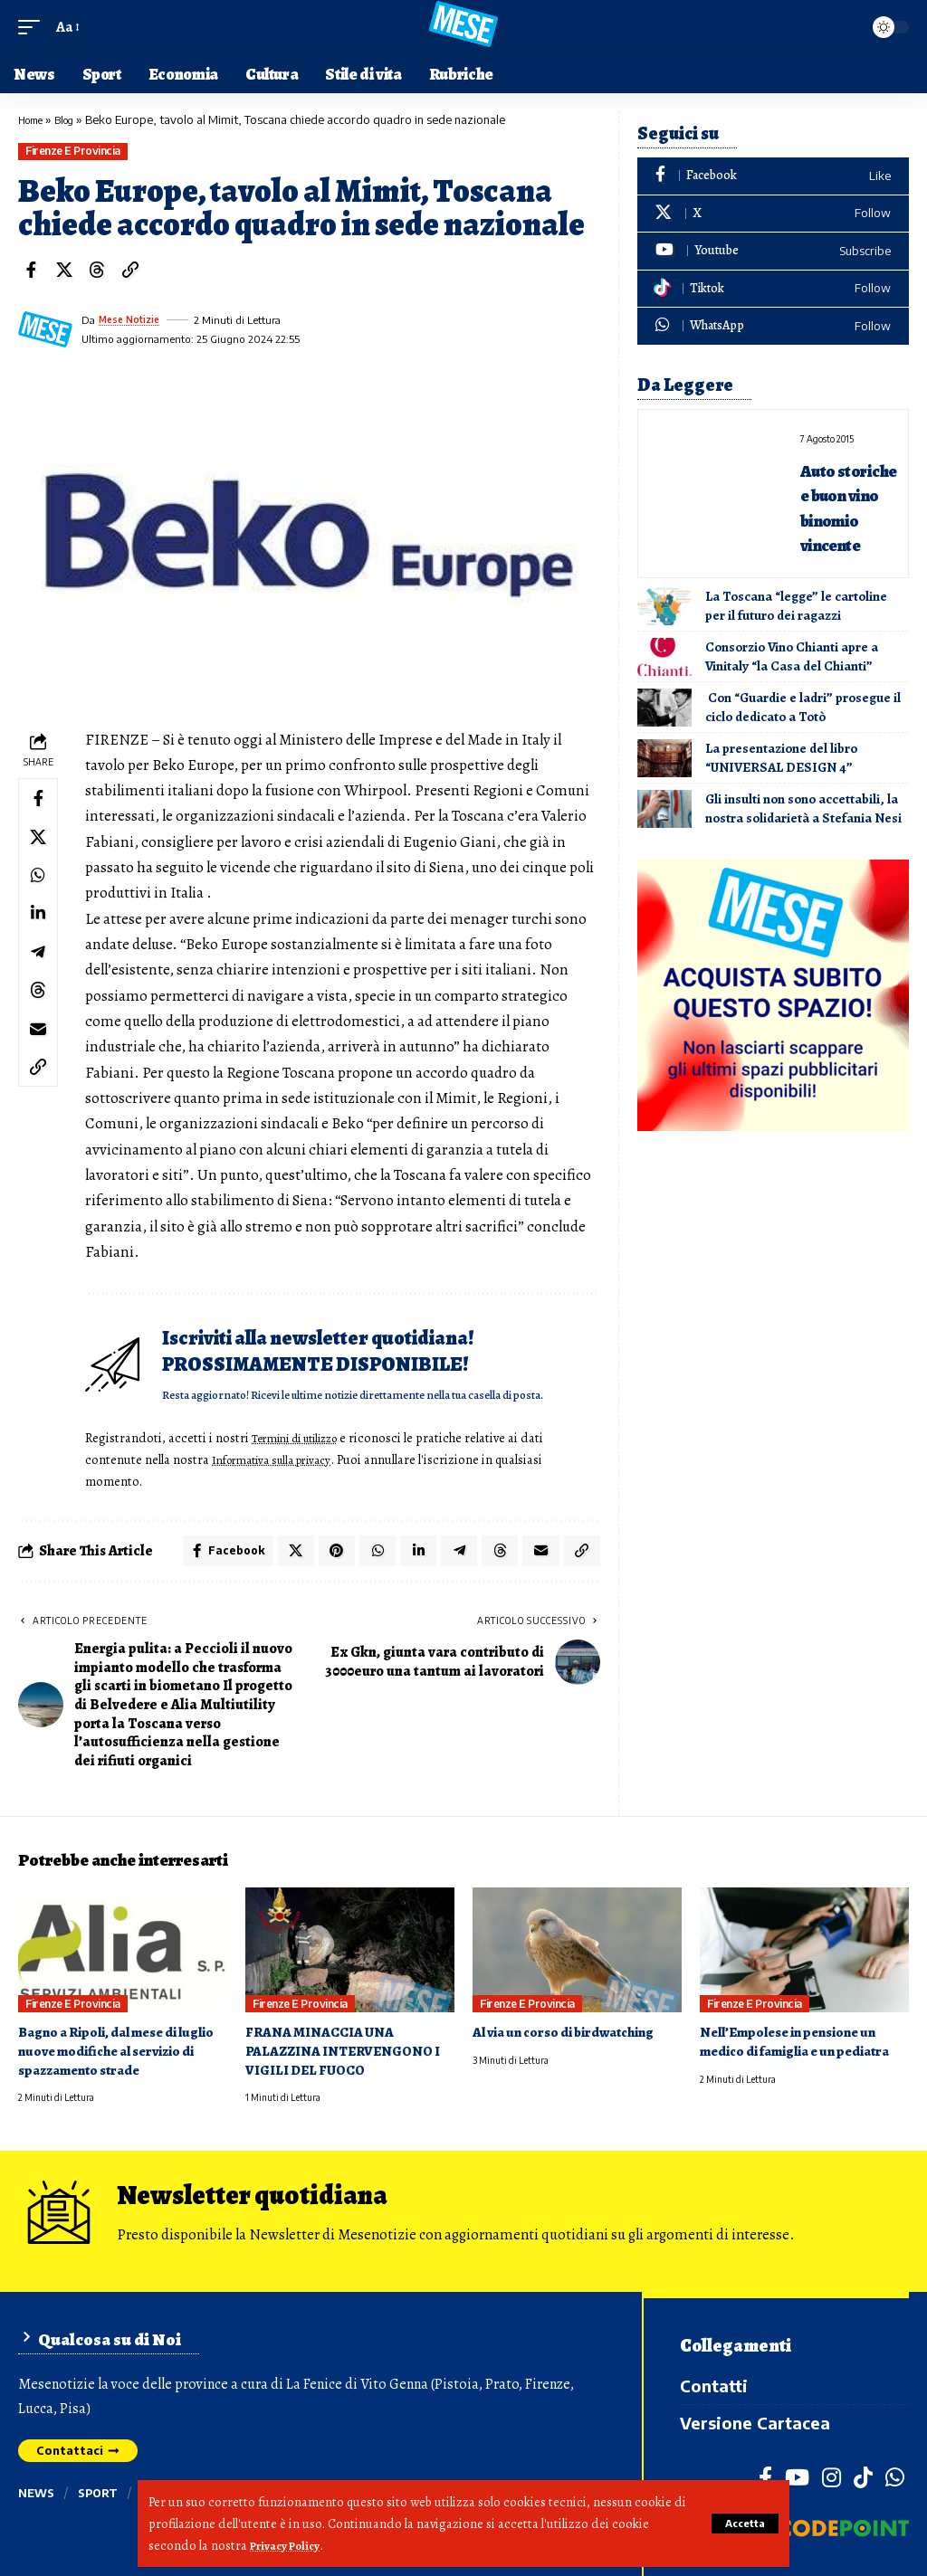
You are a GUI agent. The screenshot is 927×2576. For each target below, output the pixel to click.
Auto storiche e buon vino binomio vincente (846, 518)
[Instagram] (831, 2476)
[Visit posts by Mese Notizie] (45, 329)
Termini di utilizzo (308, 1438)
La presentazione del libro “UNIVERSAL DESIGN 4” (781, 783)
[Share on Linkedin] (40, 931)
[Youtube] (773, 251)
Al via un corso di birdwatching (572, 2038)
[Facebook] (773, 176)
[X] (773, 214)
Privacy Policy (290, 2545)
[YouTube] (797, 2476)
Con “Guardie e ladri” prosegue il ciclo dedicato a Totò (803, 732)
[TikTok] (863, 2476)
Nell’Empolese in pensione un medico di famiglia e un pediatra (804, 2047)
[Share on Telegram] (40, 974)
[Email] (40, 1061)
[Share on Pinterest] (326, 1553)
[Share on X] (64, 269)
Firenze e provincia (72, 150)
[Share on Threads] (97, 269)
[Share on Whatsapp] (40, 887)
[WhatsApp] (773, 326)
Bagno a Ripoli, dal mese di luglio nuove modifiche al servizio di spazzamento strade (118, 2056)
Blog (74, 119)
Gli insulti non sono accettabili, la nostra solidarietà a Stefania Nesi (803, 833)
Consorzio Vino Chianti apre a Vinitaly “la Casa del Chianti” (791, 681)
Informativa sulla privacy (284, 1459)
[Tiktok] (773, 289)
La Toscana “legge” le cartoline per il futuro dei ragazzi (796, 631)
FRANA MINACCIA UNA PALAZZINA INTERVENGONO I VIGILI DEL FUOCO (348, 2056)
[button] (742, 2523)
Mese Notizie (133, 320)
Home (34, 119)
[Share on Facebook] (30, 269)
